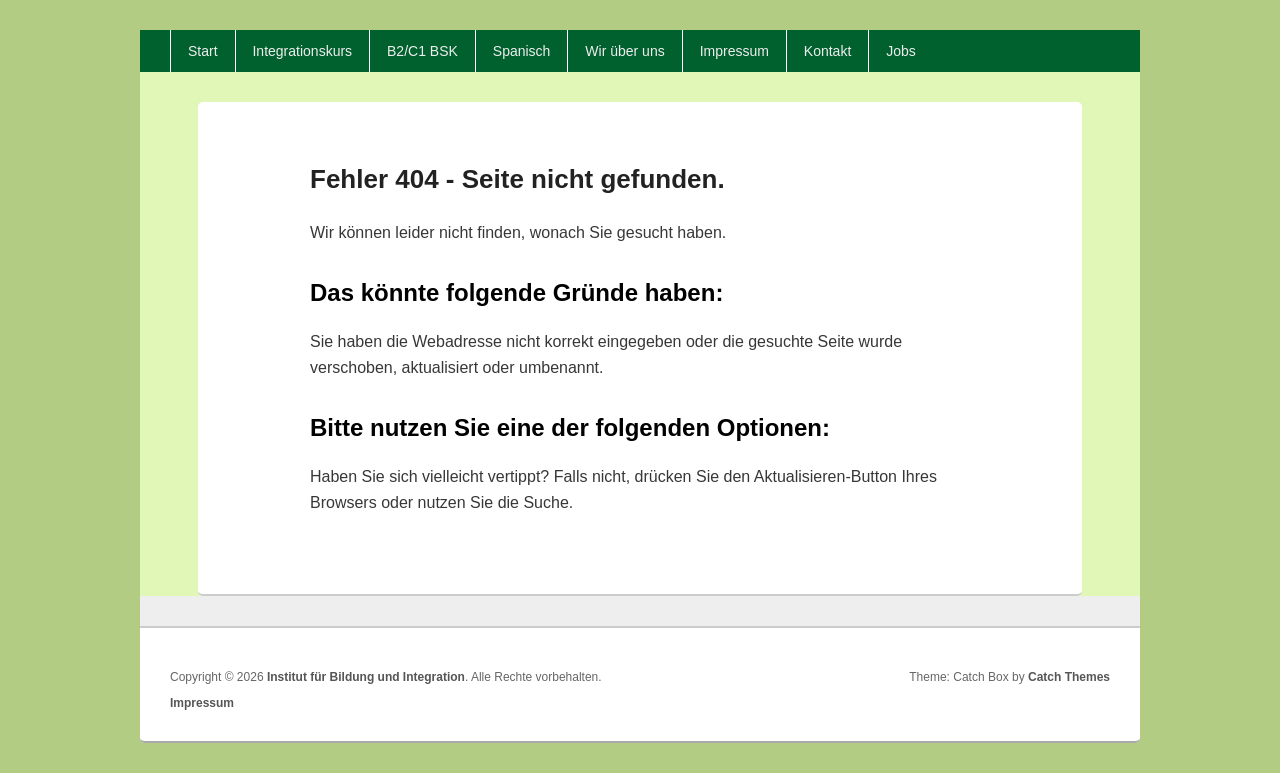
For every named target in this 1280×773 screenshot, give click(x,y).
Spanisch (522, 51)
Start (203, 51)
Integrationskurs (302, 51)
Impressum (734, 51)
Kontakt (827, 51)
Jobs (901, 51)
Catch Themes (1069, 677)
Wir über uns (624, 51)
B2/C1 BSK (422, 51)
